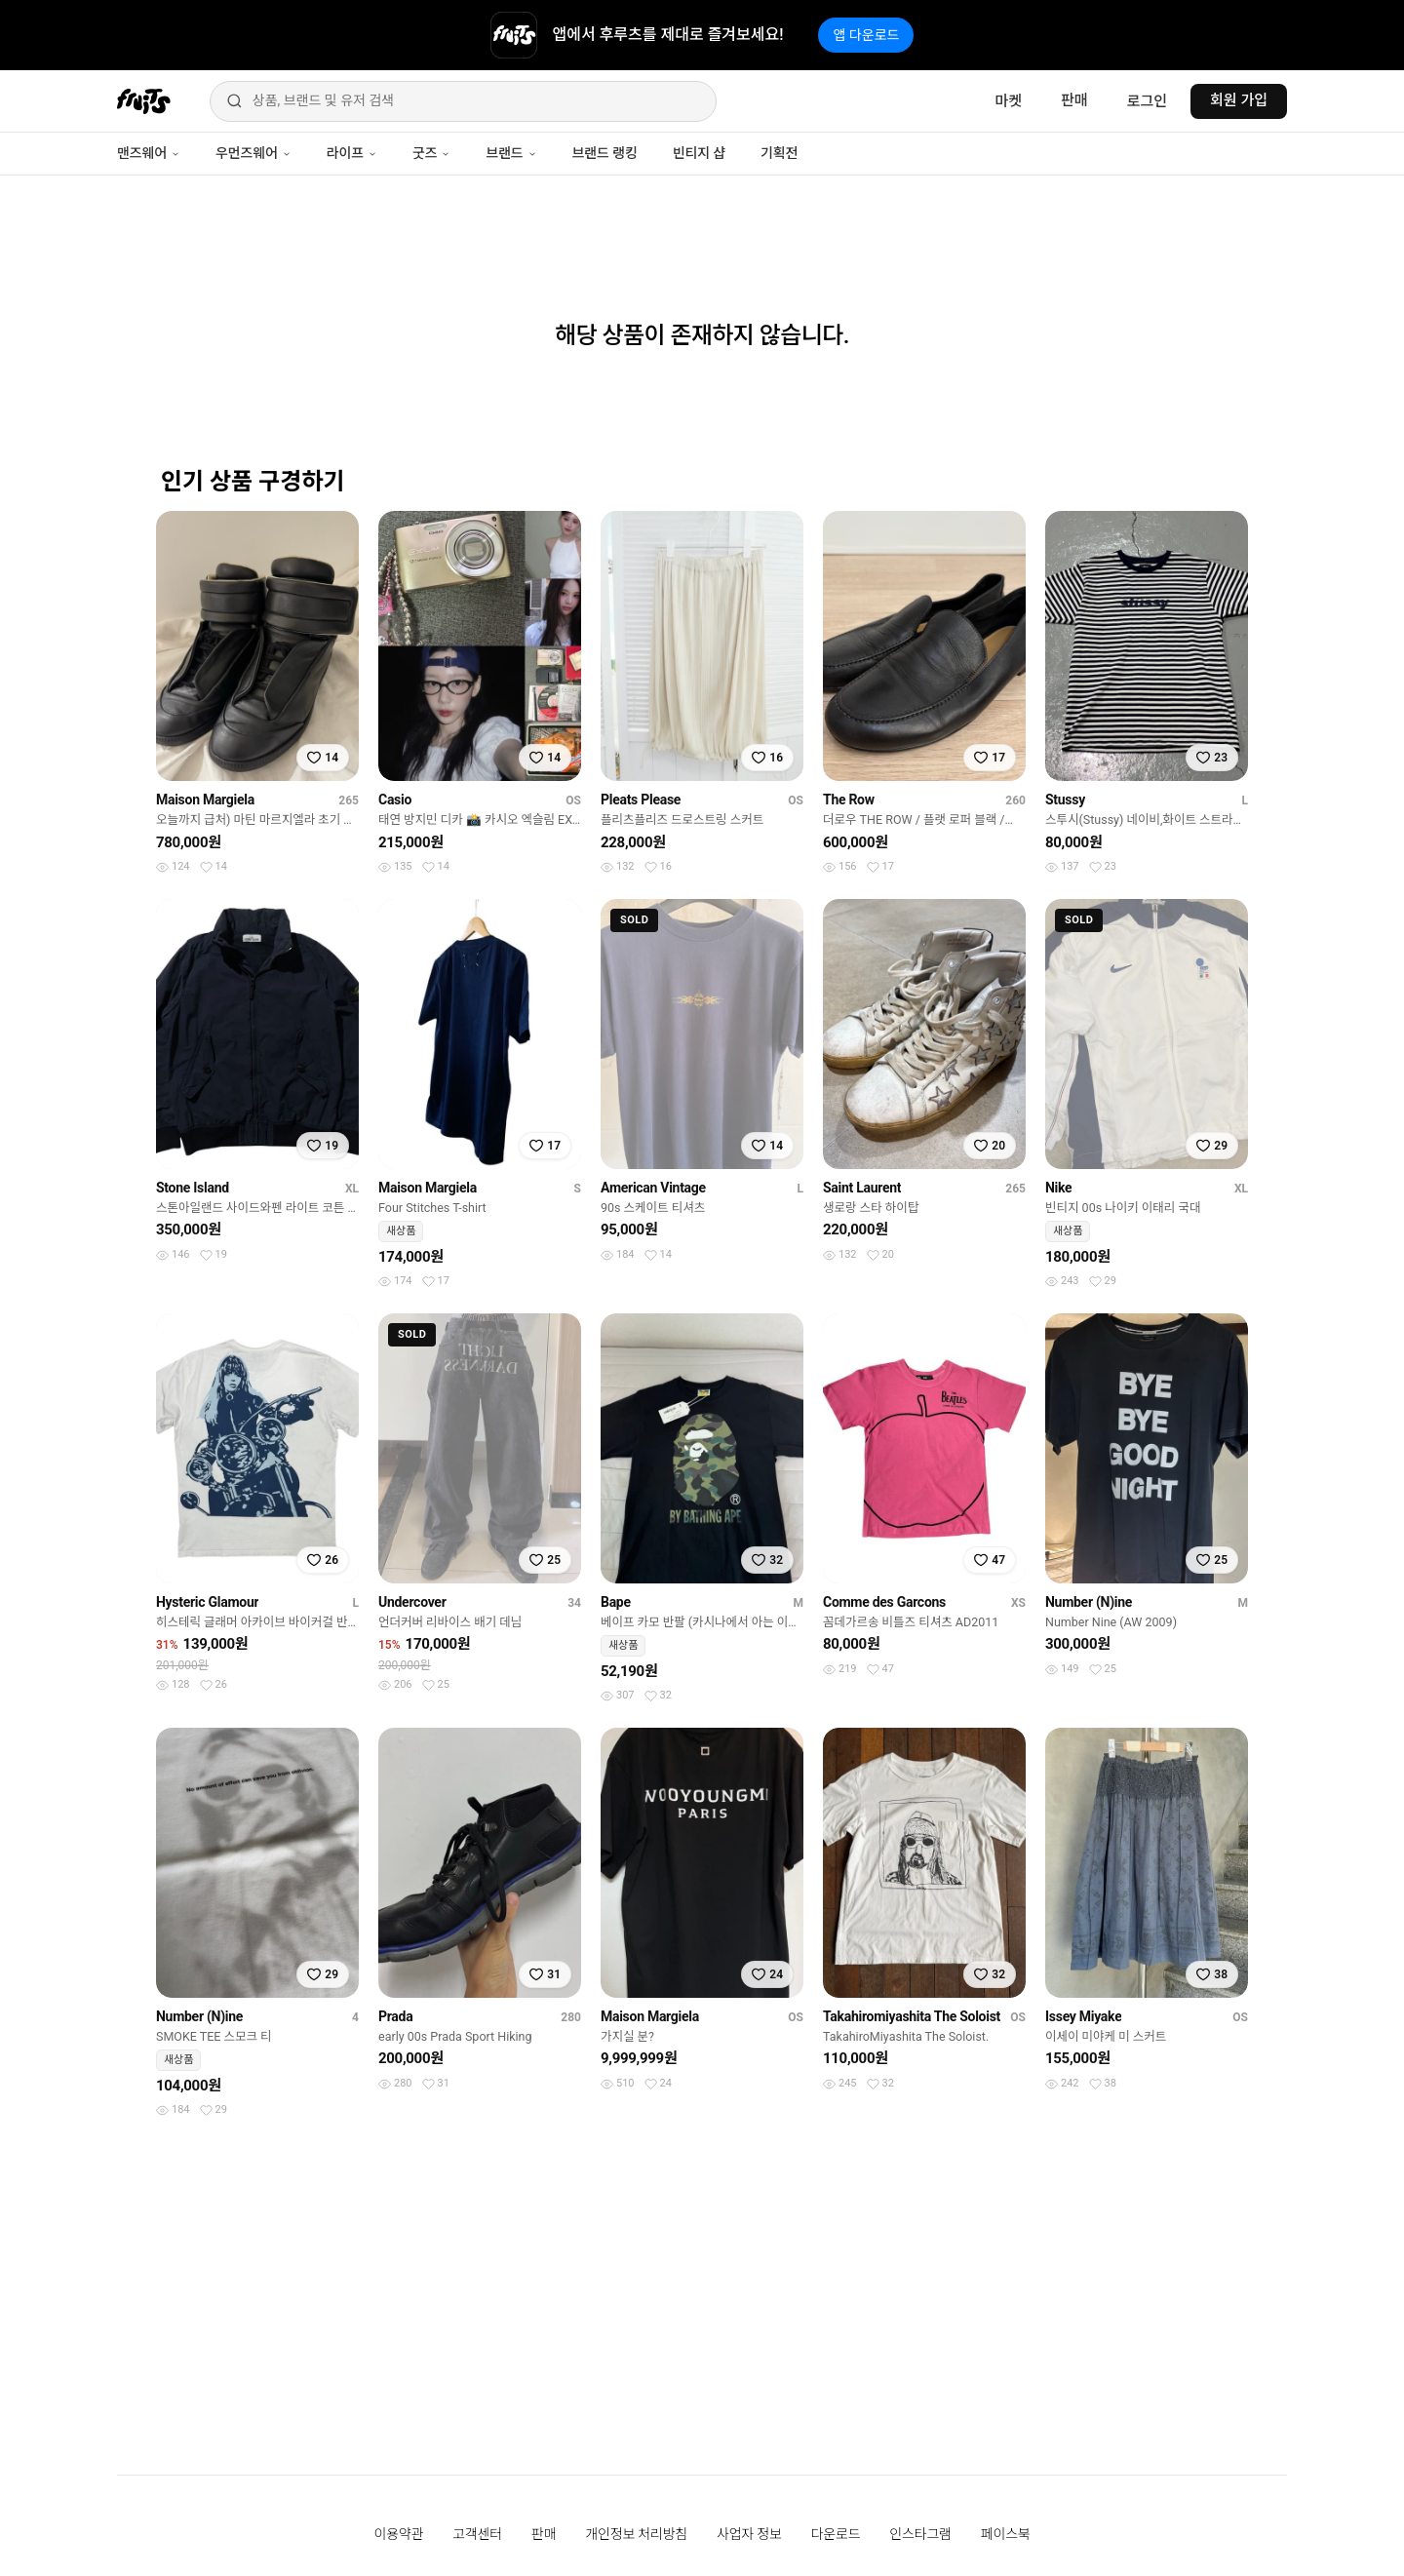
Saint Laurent (862, 1187)
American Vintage (653, 1187)
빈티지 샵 (699, 153)
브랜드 (511, 153)
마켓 (1008, 101)
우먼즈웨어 (253, 153)
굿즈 (431, 153)
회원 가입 (1239, 100)
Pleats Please (641, 799)
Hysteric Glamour (207, 1602)
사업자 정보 (749, 2534)
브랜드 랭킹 (605, 153)
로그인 (1147, 101)
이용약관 (399, 2534)
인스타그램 (920, 2534)
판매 (1074, 100)
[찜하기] (322, 757)
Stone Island (192, 1187)
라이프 (352, 153)
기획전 (779, 153)
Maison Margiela (205, 799)
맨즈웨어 (148, 153)
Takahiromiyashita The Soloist (911, 2016)
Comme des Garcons (884, 1602)
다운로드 (836, 2534)
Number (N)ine (1088, 1602)
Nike (1058, 1187)
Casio (394, 799)
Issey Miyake (1083, 2016)
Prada (395, 2016)
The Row (849, 799)
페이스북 (1006, 2534)
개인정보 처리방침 (636, 2534)
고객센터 (477, 2534)
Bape (616, 1602)
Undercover (412, 1602)
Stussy (1065, 799)
